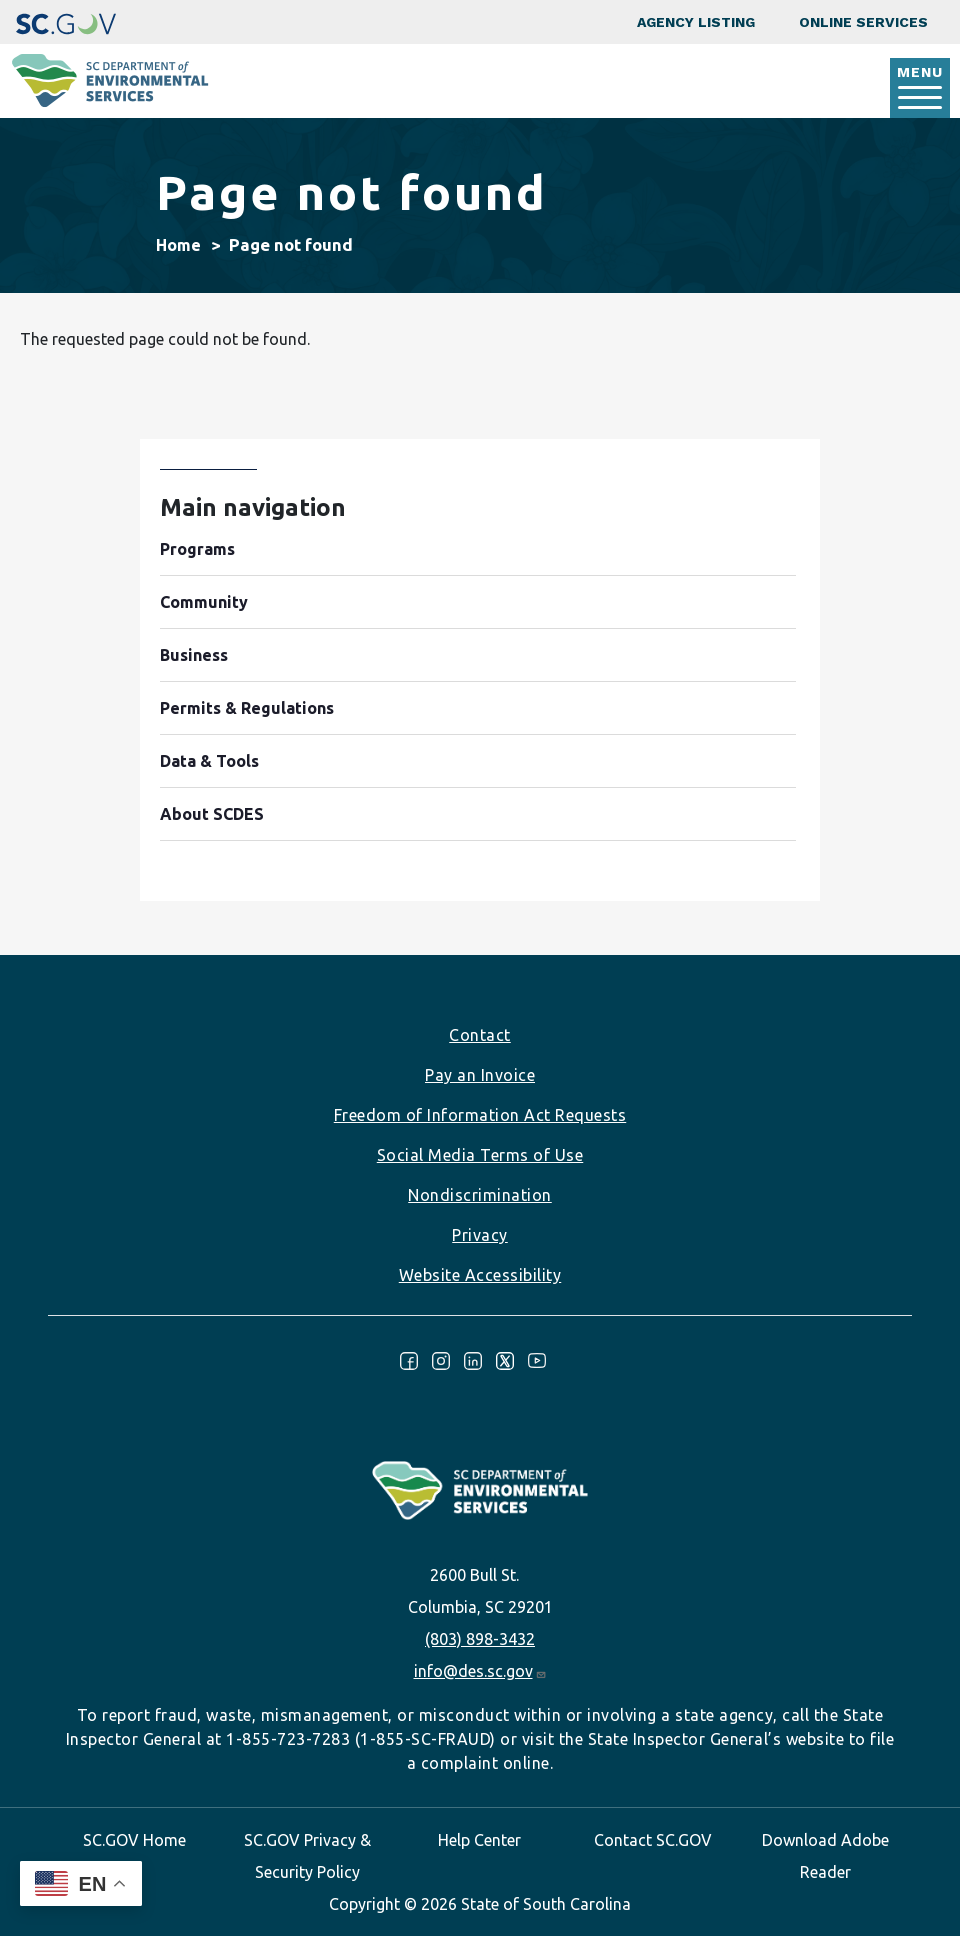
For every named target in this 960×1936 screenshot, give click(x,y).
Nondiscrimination (480, 1195)
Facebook (409, 1361)
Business (194, 655)
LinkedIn (473, 1361)
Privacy (480, 1235)
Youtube (537, 1361)
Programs (197, 549)
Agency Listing (696, 22)
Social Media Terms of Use (480, 1155)
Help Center (479, 1840)
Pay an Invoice (480, 1075)
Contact (480, 1035)
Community (204, 602)
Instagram (441, 1361)
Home (178, 245)
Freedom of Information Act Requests (480, 1115)
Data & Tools (209, 761)
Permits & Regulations (247, 708)
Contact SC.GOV (653, 1840)
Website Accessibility (480, 1275)
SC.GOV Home (134, 1840)
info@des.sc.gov (480, 1671)
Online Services (863, 22)
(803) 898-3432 (480, 1639)
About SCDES (212, 814)
